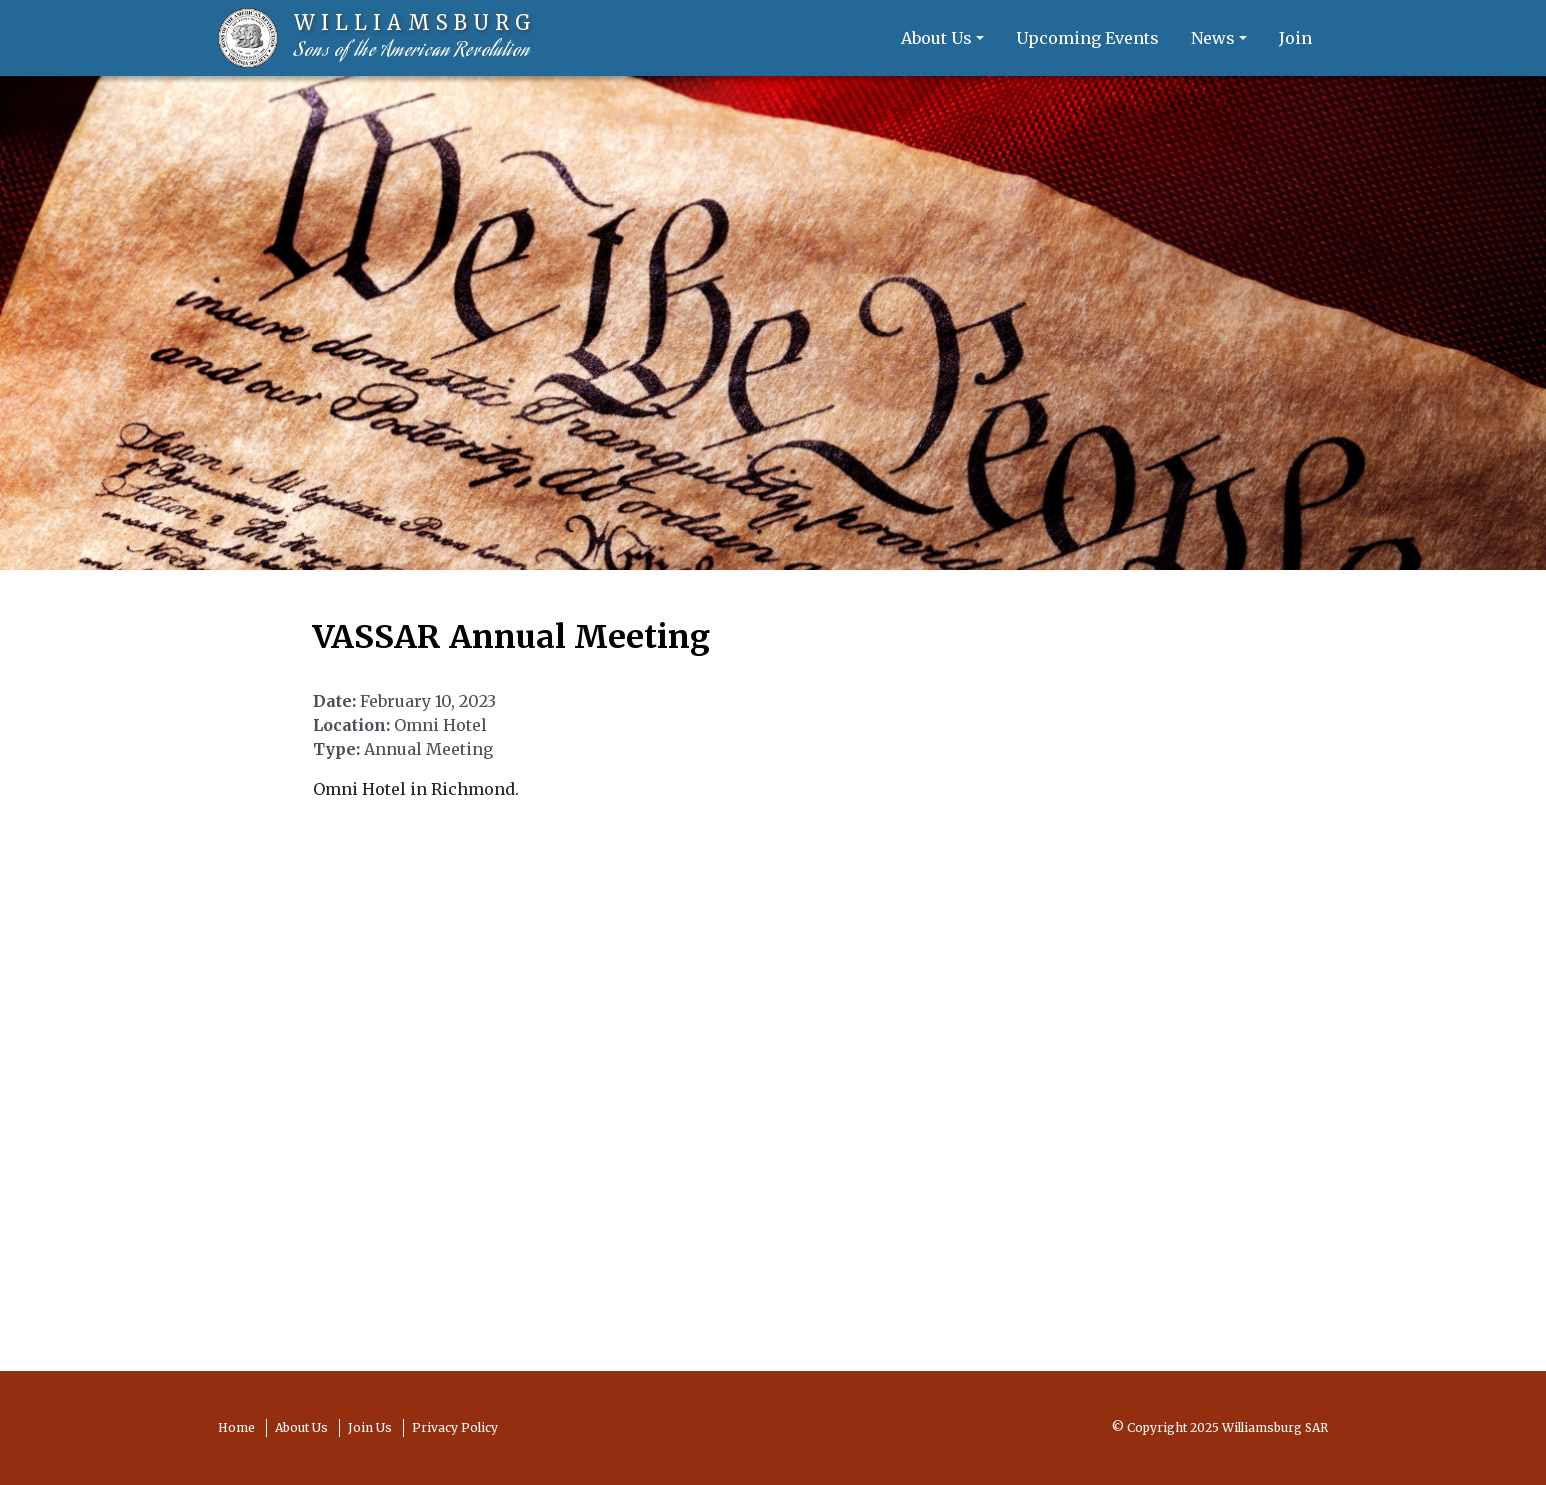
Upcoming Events (1087, 38)
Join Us (370, 1427)
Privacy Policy (455, 1427)
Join (1295, 38)
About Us (936, 38)
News (1213, 38)
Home (236, 1427)
